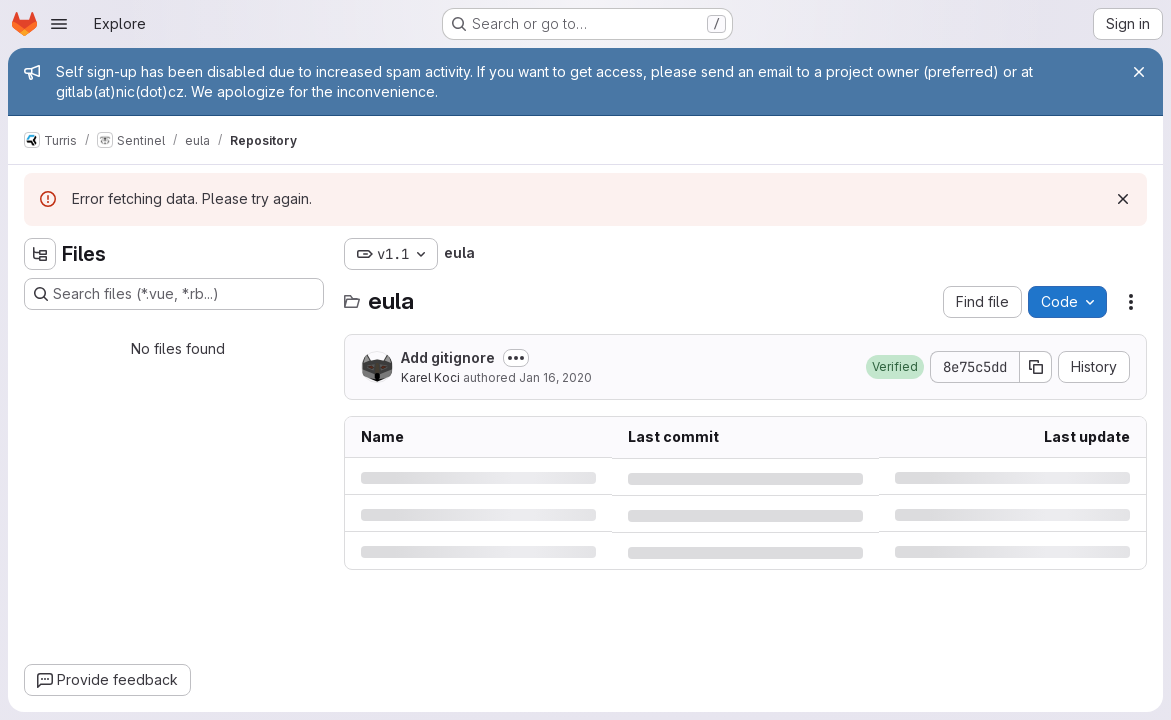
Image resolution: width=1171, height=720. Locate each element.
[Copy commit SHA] (1036, 367)
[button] (895, 367)
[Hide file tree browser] (40, 254)
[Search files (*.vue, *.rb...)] (174, 294)
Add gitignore (448, 357)
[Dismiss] (1123, 199)
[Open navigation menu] (59, 24)
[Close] (1139, 72)
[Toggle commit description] (516, 358)
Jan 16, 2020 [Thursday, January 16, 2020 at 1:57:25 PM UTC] (555, 377)
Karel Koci (430, 377)
